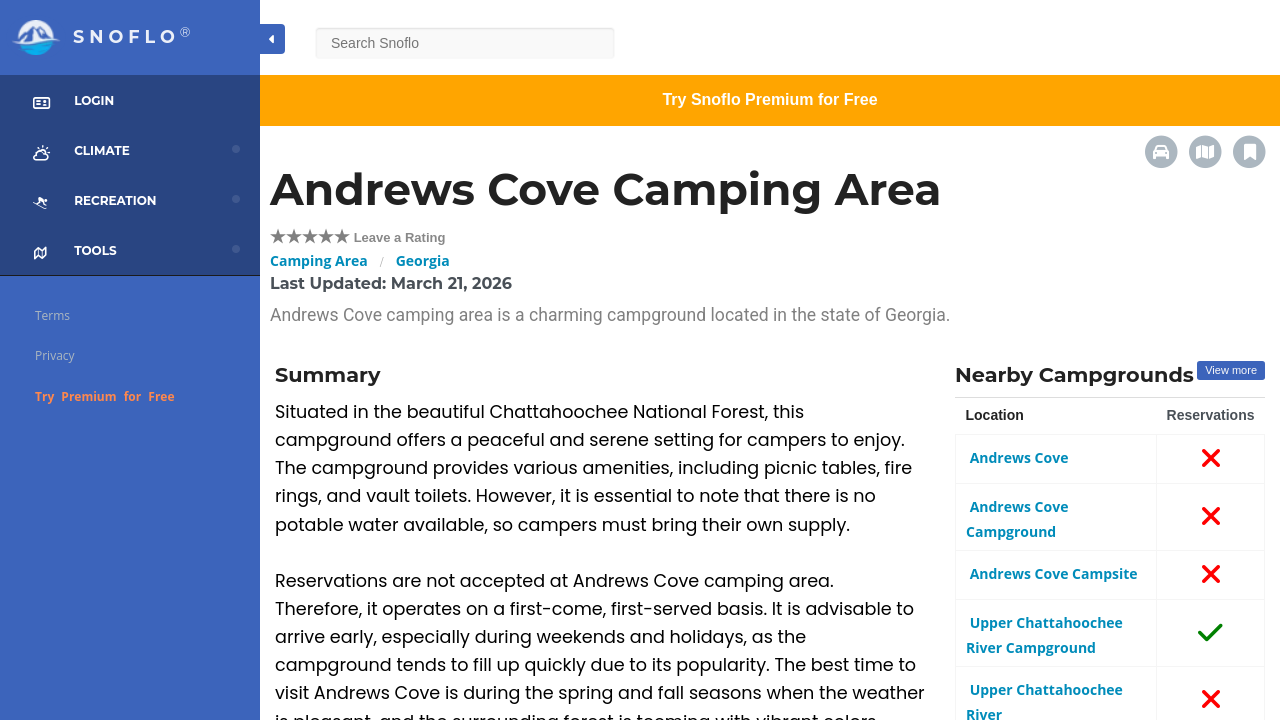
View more (1231, 370)
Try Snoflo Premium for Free (769, 99)
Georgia (423, 260)
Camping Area (319, 260)
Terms (52, 315)
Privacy (55, 355)
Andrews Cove (1017, 457)
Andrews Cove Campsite (1052, 573)
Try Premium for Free (105, 396)
